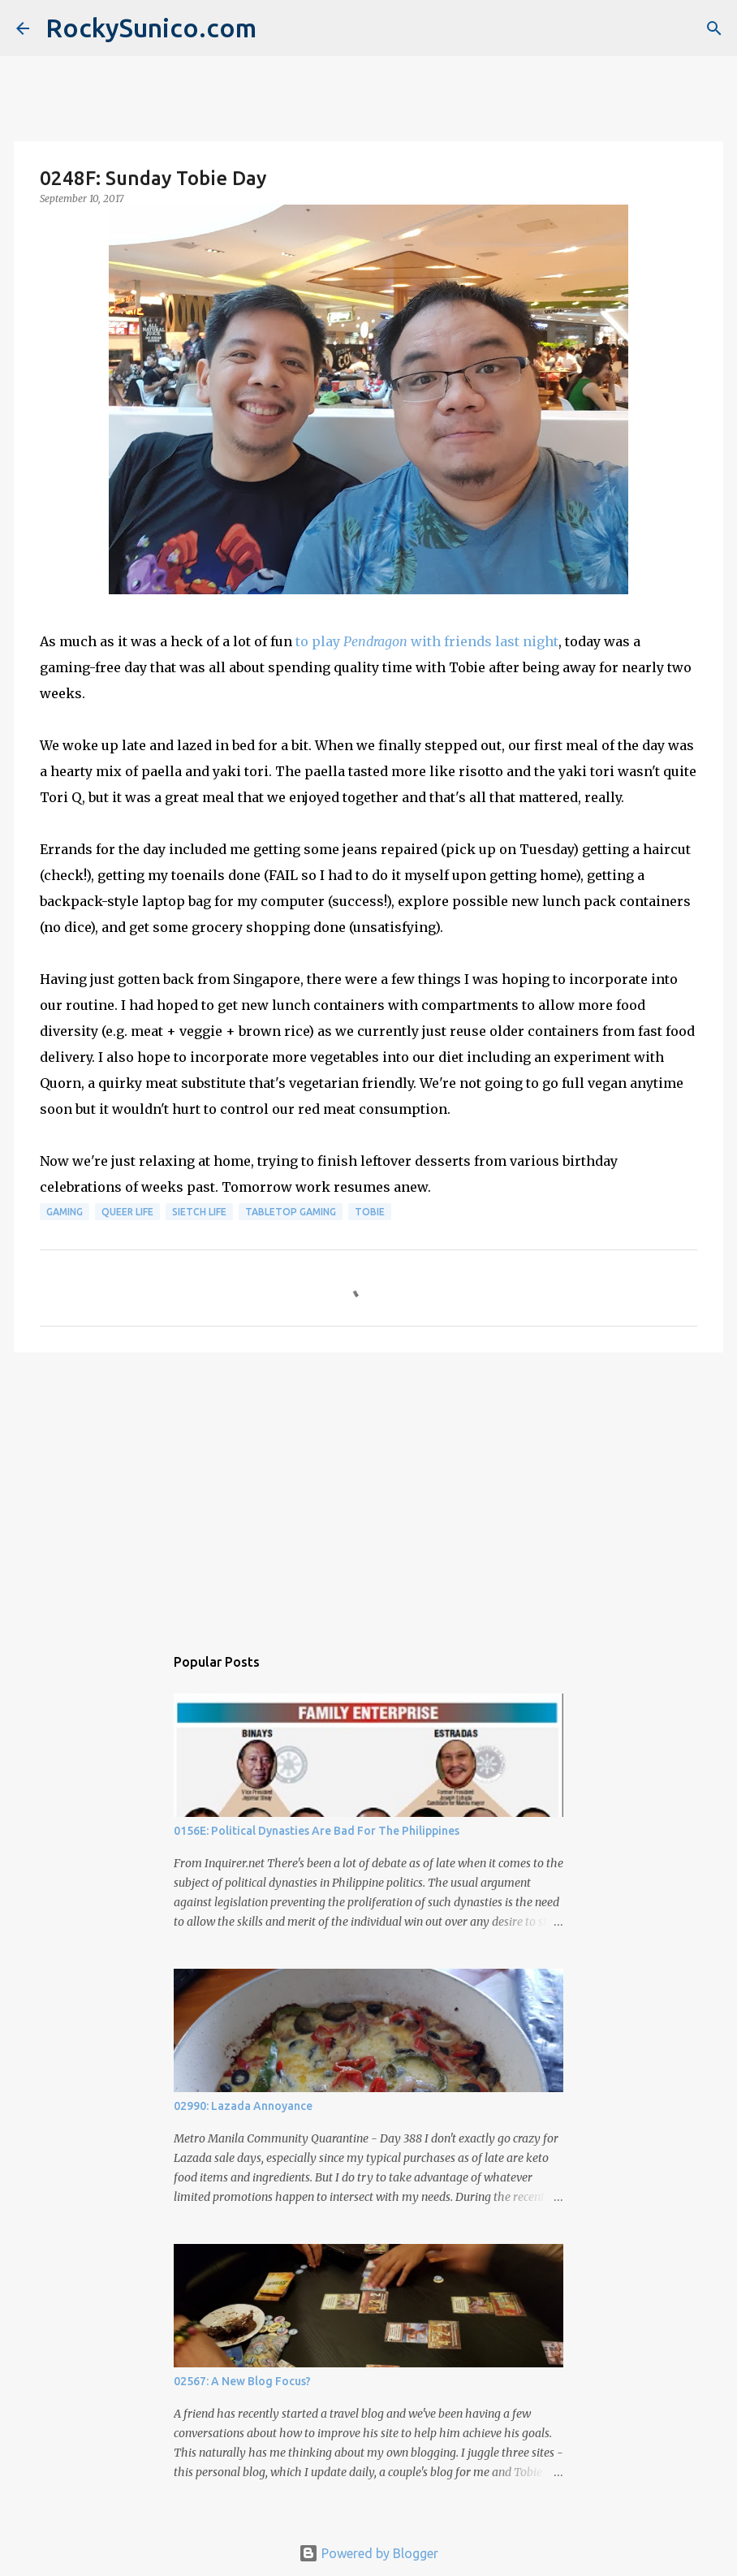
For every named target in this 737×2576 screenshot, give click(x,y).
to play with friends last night (426, 641)
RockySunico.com (150, 27)
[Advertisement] (368, 1490)
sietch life (199, 1211)
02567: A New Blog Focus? (242, 2381)
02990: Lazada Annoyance (243, 2105)
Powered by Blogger (368, 2553)
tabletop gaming (290, 1211)
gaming (64, 1211)
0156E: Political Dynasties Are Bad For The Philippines (316, 1830)
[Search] (714, 28)
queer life (127, 1211)
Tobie (370, 1211)
